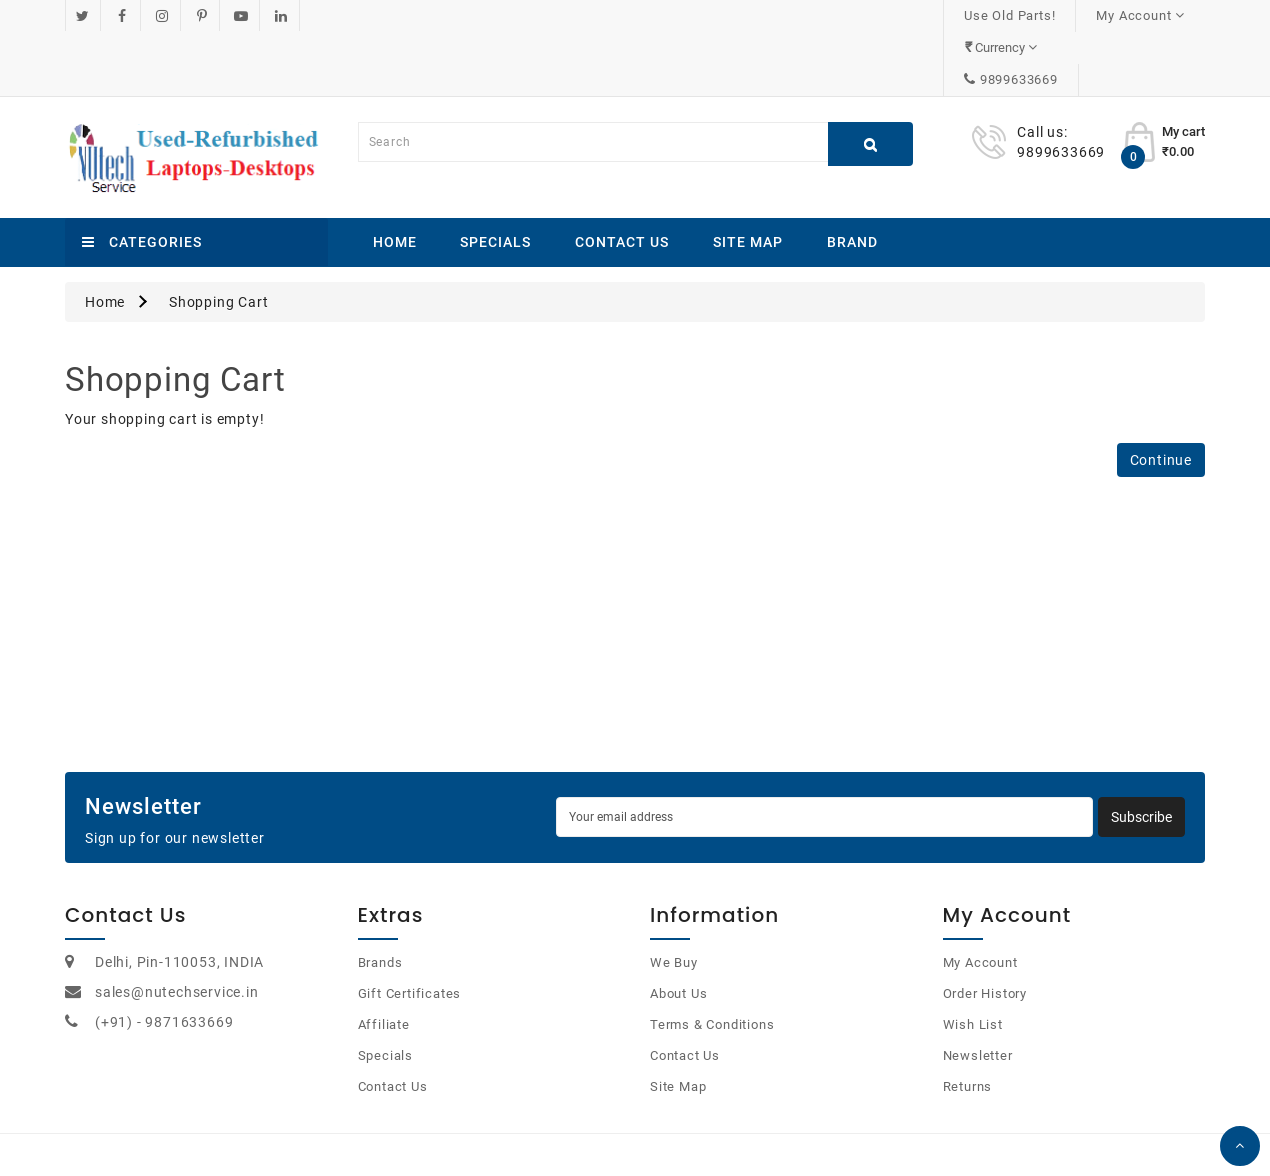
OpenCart (611, 1135)
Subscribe (1141, 753)
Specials (495, 178)
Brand (852, 178)
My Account (980, 898)
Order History (985, 929)
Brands (380, 898)
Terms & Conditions (712, 960)
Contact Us (622, 178)
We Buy (674, 898)
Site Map (748, 178)
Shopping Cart (218, 238)
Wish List (973, 960)
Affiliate (384, 960)
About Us (678, 929)
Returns (968, 1022)
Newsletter (978, 991)
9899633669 (1145, 15)
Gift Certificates (410, 929)
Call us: (1042, 68)
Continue (1161, 396)
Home (395, 178)
